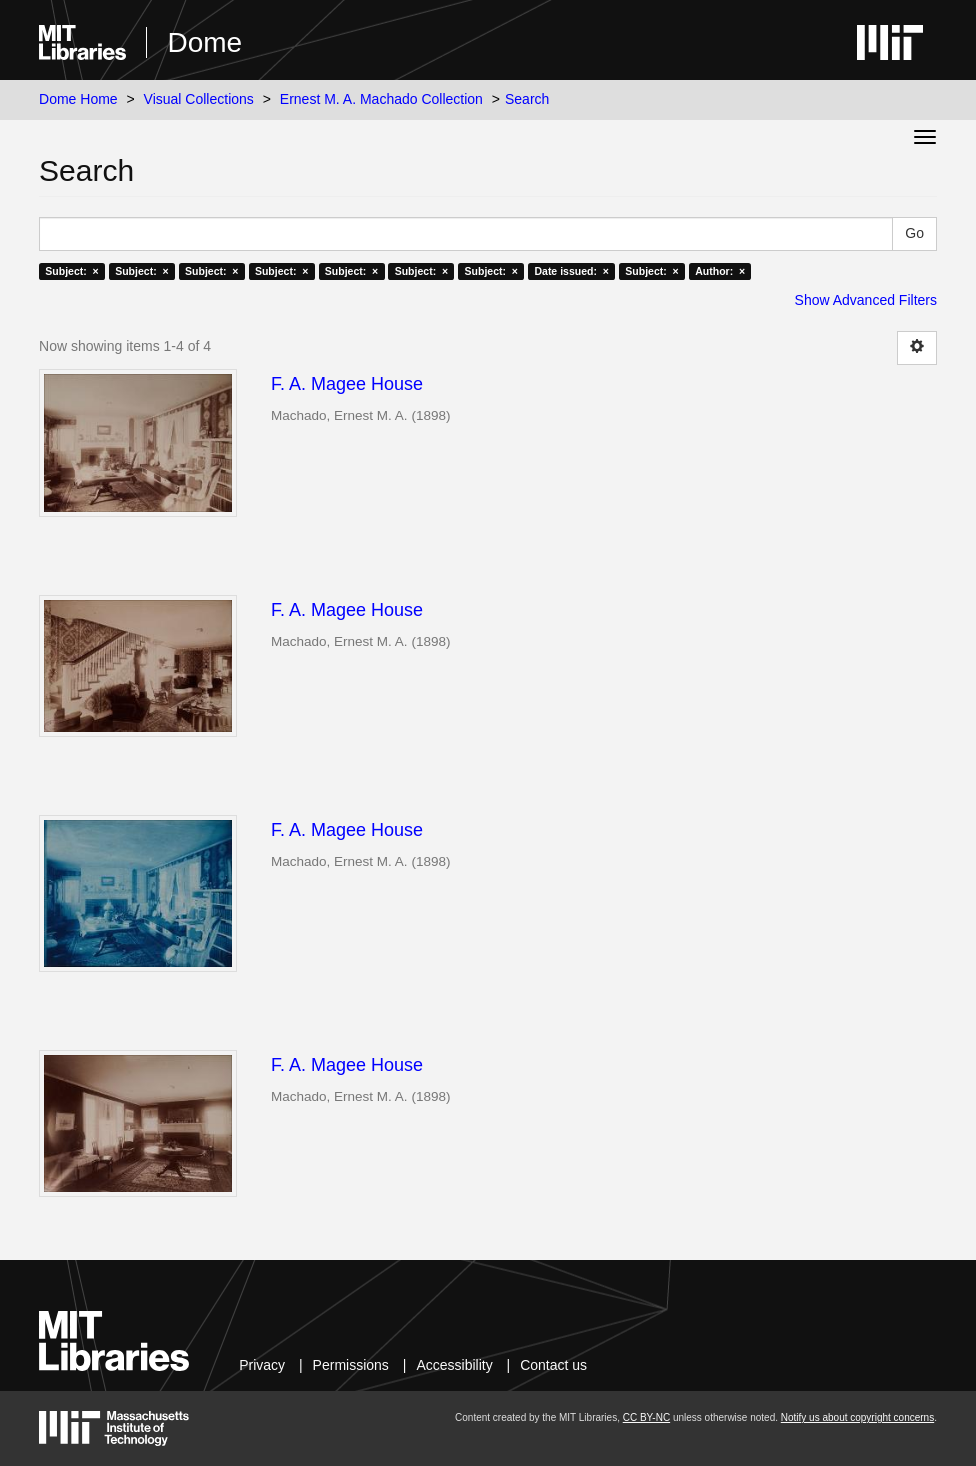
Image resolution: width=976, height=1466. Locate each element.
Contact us (553, 1365)
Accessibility (454, 1365)
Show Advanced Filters (866, 300)
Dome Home (78, 99)
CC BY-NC (646, 1417)
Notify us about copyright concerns (857, 1417)
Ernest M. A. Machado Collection (381, 99)
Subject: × (71, 271)
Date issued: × (571, 271)
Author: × (720, 271)
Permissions (351, 1365)
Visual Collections (199, 99)
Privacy (262, 1365)
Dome (204, 42)
